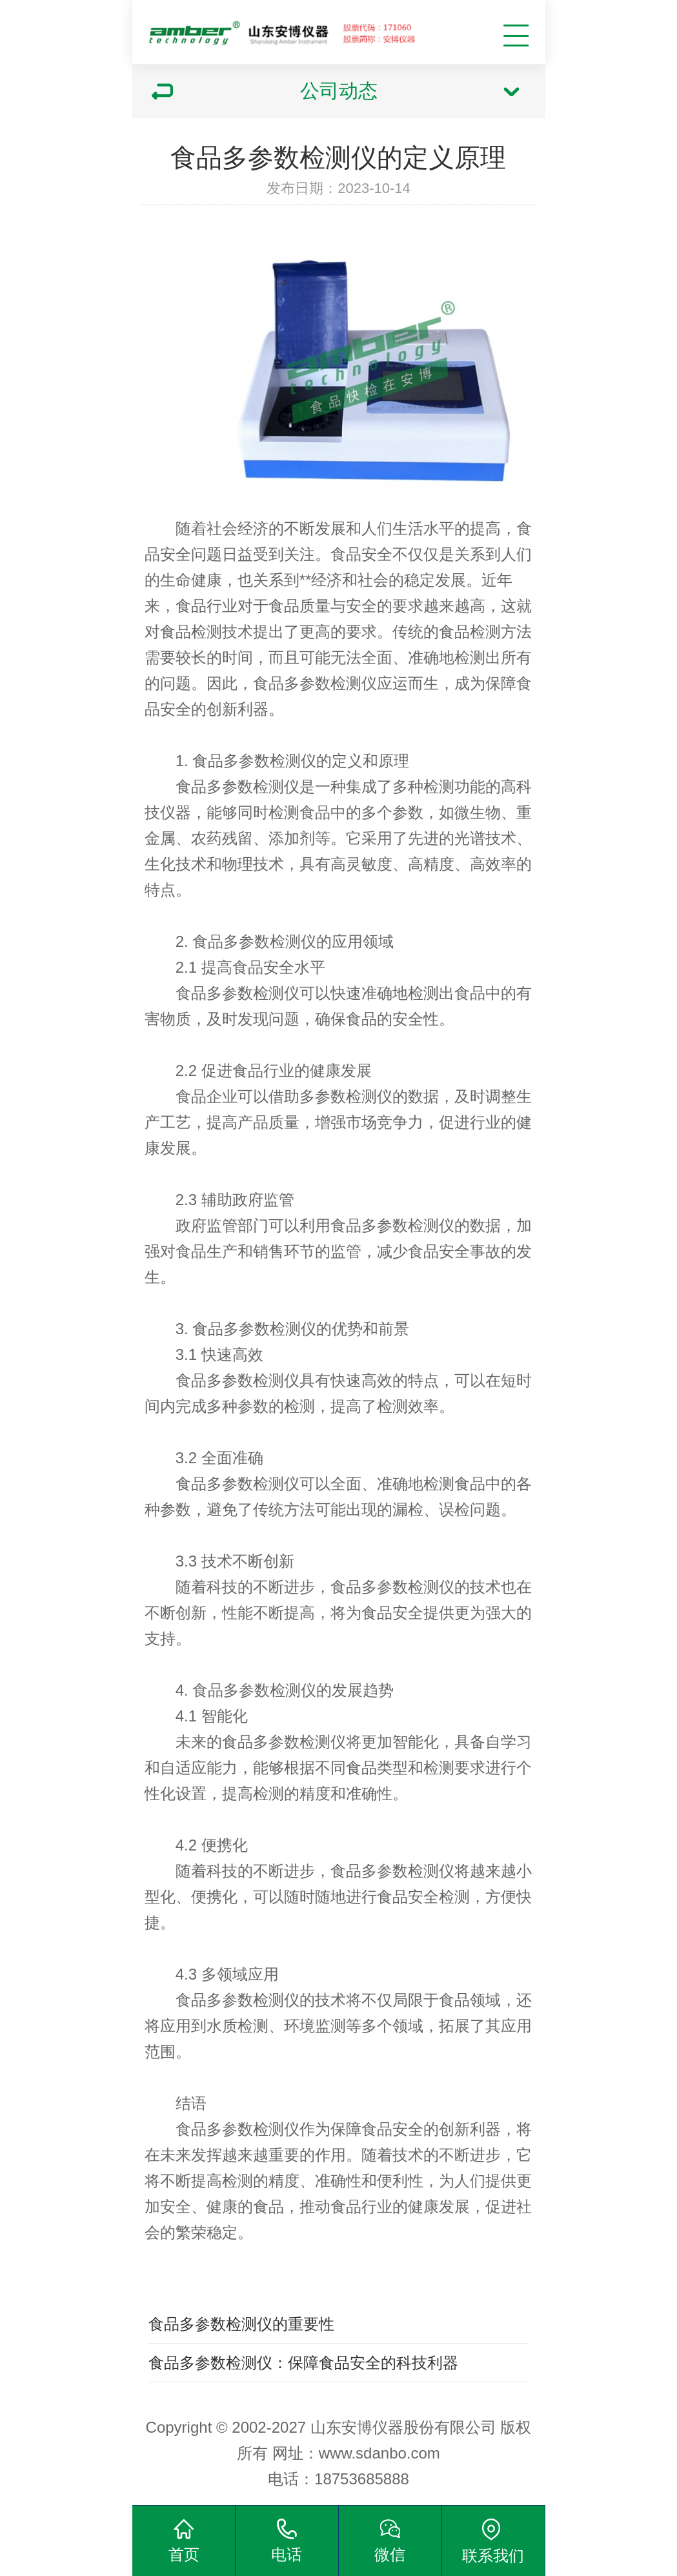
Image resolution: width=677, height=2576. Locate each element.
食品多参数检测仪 (315, 683)
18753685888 (361, 2479)
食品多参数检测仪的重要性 (241, 2324)
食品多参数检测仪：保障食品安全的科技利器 (303, 2362)
